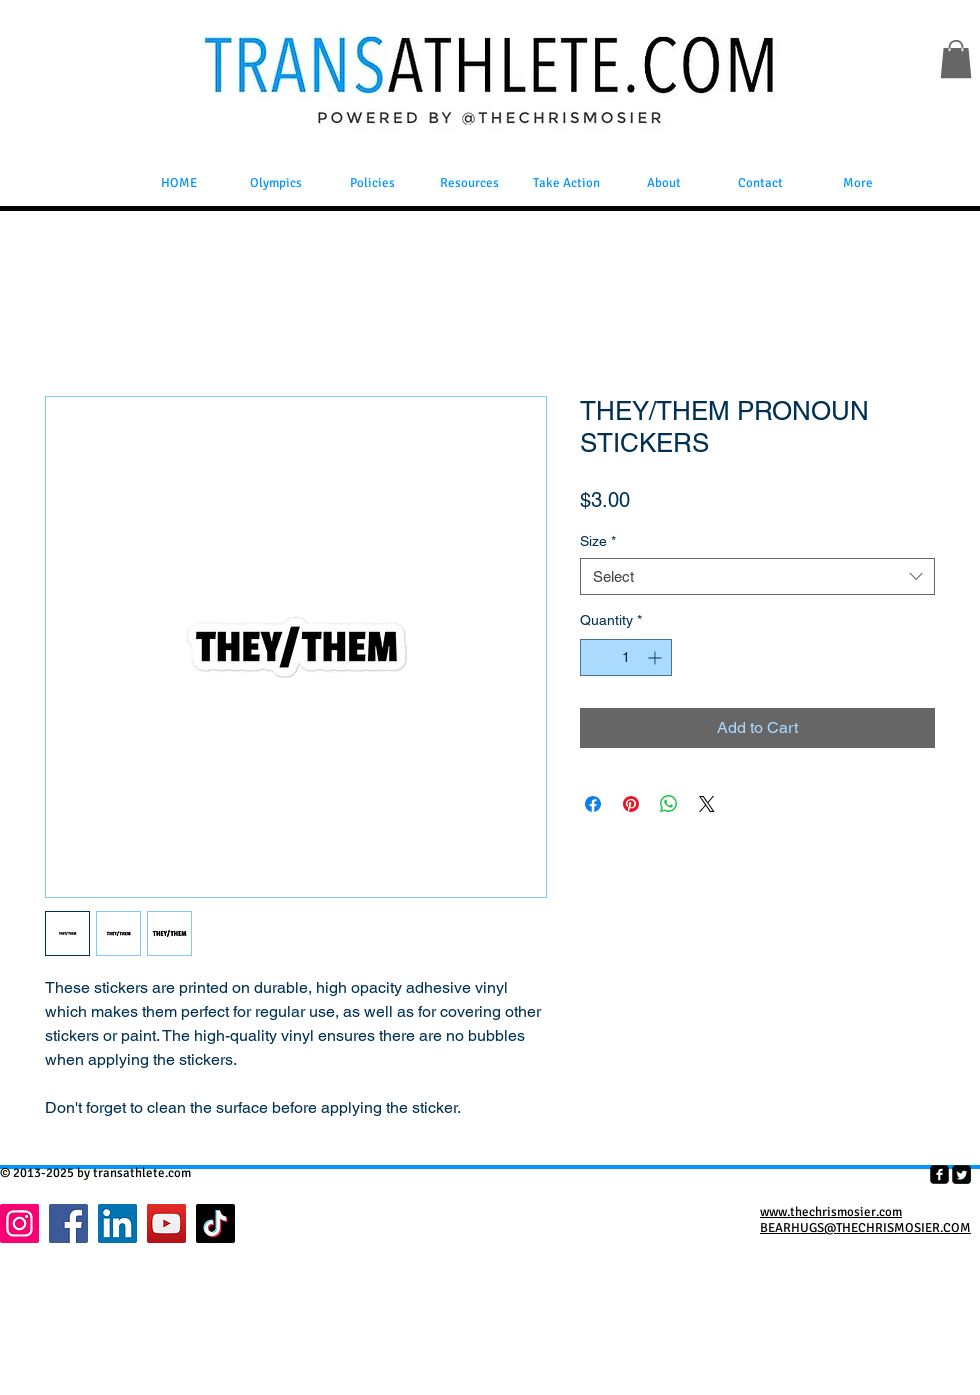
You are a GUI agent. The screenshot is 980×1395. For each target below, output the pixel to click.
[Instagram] (19, 1223)
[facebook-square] (939, 1174)
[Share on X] (707, 804)
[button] (956, 59)
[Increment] (656, 657)
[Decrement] (595, 657)
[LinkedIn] (117, 1223)
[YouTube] (166, 1223)
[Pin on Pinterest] (631, 804)
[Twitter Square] (961, 1174)
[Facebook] (68, 1223)
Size (598, 541)
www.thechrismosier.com (831, 1212)
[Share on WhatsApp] (669, 804)
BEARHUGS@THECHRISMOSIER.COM (865, 1228)
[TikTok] (215, 1223)
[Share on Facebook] (593, 804)
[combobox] (757, 577)
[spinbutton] (626, 657)
